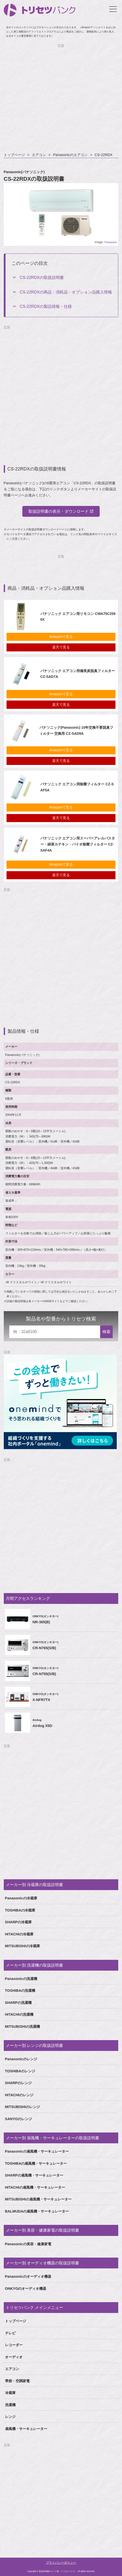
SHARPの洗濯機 (18, 2003)
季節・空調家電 (17, 2381)
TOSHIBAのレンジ (20, 2071)
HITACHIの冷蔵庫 (19, 1934)
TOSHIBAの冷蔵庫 (20, 1910)
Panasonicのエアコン (70, 155)
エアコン (39, 155)
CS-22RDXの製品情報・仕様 (46, 306)
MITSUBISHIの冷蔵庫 (22, 1946)
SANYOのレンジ (18, 2119)
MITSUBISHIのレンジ (22, 2107)
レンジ (10, 2417)
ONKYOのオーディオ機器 (25, 2289)
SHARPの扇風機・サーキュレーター (34, 2175)
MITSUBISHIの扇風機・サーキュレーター (38, 2199)
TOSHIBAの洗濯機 (20, 1991)
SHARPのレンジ (18, 2083)
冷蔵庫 (10, 2393)
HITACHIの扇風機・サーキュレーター (35, 2187)
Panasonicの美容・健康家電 (28, 2244)
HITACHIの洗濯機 (19, 2014)
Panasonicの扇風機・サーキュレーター (37, 2151)
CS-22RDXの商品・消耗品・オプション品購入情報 (66, 292)
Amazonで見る (61, 637)
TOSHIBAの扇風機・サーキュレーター (36, 2163)
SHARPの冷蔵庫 (18, 1922)
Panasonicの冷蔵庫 (21, 1898)
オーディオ (14, 2357)
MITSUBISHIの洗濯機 (22, 2027)
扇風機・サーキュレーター (26, 2429)
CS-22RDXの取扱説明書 (42, 277)
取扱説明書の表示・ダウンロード (58, 511)
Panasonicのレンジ (21, 2059)
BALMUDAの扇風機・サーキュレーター (37, 2211)
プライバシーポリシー (61, 2562)
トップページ (14, 155)
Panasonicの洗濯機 (21, 1979)
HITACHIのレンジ (19, 2095)
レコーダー (14, 2345)
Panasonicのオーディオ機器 (28, 2276)
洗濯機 (10, 2405)
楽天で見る (61, 647)
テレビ (10, 2333)
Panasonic (110, 242)
